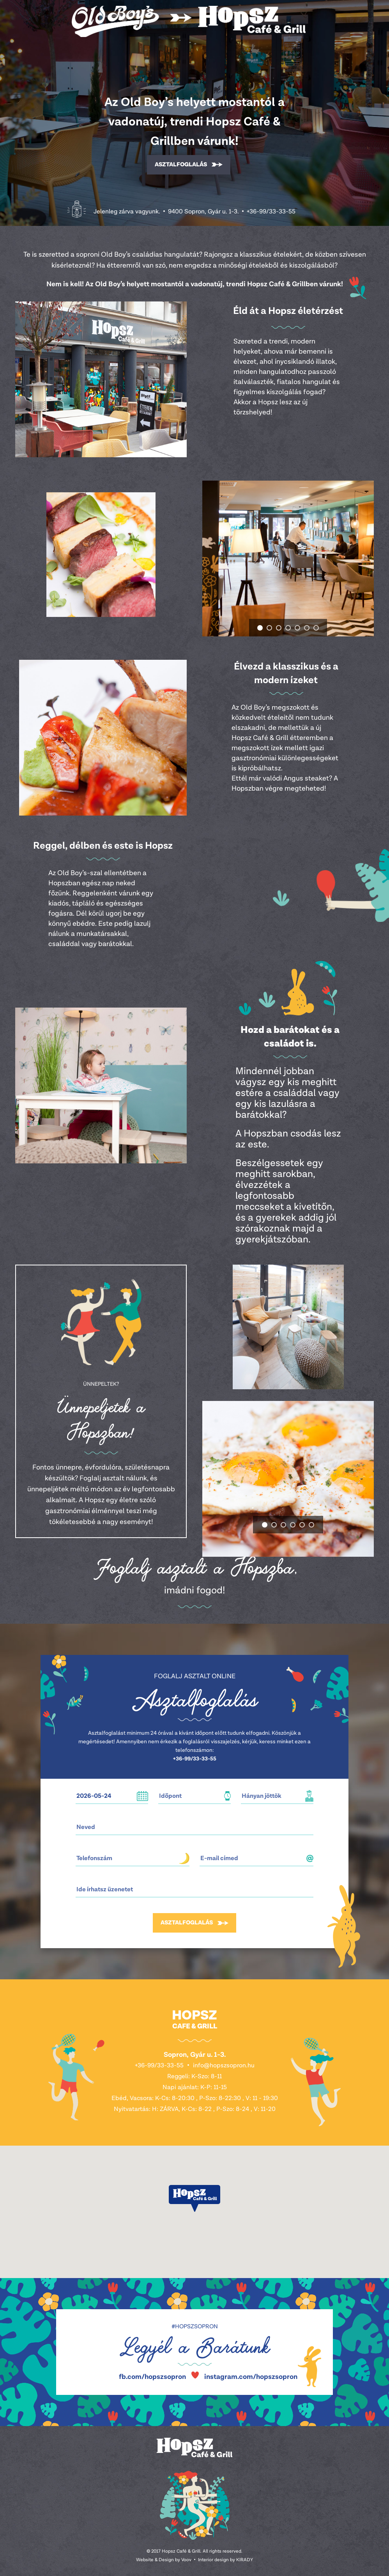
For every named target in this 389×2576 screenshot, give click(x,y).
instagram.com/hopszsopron (250, 2376)
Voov (186, 2560)
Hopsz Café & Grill (189, 21)
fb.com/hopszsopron (152, 2376)
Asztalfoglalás (181, 164)
